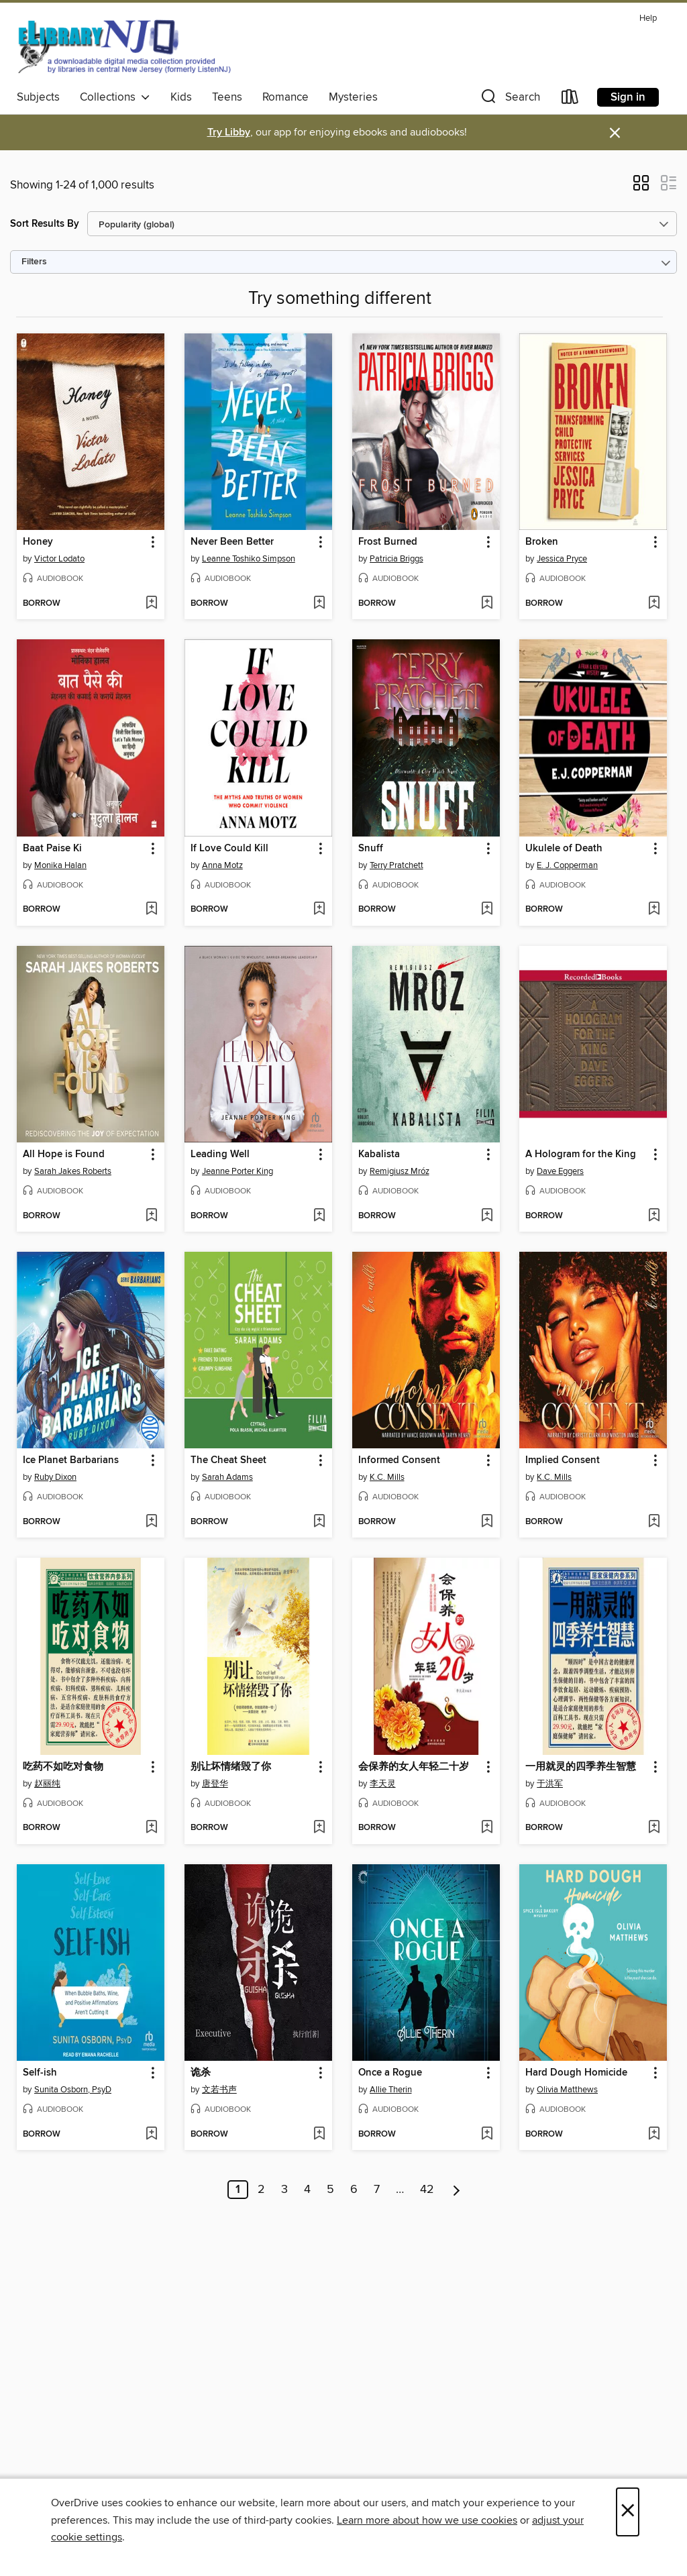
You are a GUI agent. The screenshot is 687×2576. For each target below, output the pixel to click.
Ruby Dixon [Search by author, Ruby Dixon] (55, 1477)
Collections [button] (115, 97)
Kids (181, 97)
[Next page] (456, 2190)
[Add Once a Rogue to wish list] (486, 2134)
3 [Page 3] (284, 2189)
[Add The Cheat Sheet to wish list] (319, 1522)
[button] (509, 100)
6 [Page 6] (354, 2189)
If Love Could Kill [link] (229, 849)
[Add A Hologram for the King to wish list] (653, 1216)
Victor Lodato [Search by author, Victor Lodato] (59, 558)
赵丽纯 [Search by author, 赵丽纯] (47, 1783)
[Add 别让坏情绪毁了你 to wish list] (319, 1828)
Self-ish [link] (40, 2073)
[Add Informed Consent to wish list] (486, 1522)
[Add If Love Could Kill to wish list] (319, 909)
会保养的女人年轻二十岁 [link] (413, 1767)
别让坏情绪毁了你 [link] (231, 1767)
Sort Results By (44, 223)
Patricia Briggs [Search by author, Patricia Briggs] (396, 558)
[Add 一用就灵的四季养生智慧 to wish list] (653, 1828)
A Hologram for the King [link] (580, 1154)
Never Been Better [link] (232, 542)
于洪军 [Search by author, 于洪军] (550, 1783)
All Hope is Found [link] (64, 1154)
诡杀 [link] (201, 2073)
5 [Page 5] (330, 2189)
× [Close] (627, 2512)
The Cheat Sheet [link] (228, 1460)
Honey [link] (38, 542)
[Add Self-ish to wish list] (151, 2134)
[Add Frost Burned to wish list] (486, 603)
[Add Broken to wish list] (653, 603)
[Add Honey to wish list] (151, 603)
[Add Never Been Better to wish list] (319, 603)
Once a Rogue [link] (390, 2073)
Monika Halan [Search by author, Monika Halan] (60, 865)
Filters (34, 262)
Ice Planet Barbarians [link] (71, 1460)
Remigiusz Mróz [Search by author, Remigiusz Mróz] (399, 1171)
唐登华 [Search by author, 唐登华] (215, 1783)
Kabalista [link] (379, 1154)
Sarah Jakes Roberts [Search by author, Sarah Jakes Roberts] (72, 1171)
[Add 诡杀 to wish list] (319, 2134)
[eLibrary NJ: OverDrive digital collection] (124, 46)
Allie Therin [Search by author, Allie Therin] (391, 2089)
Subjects (38, 97)
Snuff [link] (370, 849)
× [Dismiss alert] (615, 133)
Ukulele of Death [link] (563, 849)
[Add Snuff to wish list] (486, 909)
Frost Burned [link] (387, 542)
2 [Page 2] (261, 2189)
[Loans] (570, 100)
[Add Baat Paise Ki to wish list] (151, 909)
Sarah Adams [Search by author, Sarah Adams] (227, 1477)
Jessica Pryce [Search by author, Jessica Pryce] (562, 558)
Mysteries (353, 97)
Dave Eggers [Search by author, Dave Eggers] (560, 1171)
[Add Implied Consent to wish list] (653, 1522)
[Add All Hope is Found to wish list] (151, 1216)
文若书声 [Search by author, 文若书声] (219, 2089)
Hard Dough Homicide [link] (576, 2073)
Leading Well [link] (220, 1154)
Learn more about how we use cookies (427, 2520)
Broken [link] (541, 542)
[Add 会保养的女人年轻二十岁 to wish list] (486, 1828)
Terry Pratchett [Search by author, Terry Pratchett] (396, 865)
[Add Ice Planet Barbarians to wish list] (151, 1522)
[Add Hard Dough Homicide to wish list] (653, 2134)
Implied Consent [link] (562, 1460)
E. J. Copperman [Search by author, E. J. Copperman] (567, 865)
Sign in (628, 97)
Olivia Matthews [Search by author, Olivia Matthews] (567, 2089)
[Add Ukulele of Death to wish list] (653, 909)
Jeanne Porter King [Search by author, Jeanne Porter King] (237, 1171)
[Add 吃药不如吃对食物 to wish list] (151, 1828)
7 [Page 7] (377, 2189)
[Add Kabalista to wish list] (486, 1216)
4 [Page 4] (307, 2189)
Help (648, 18)
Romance (285, 97)
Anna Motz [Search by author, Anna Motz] (222, 865)
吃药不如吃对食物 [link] (63, 1767)
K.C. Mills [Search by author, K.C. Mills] (387, 1477)
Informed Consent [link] (399, 1460)
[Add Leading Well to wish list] (319, 1216)
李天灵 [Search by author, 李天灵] (383, 1783)
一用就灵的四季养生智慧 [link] (580, 1767)
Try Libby (228, 132)
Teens (227, 97)
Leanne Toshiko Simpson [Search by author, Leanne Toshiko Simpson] (248, 558)
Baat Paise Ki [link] (52, 849)
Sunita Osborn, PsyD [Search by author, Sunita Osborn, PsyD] (72, 2089)
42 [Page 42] (427, 2189)
